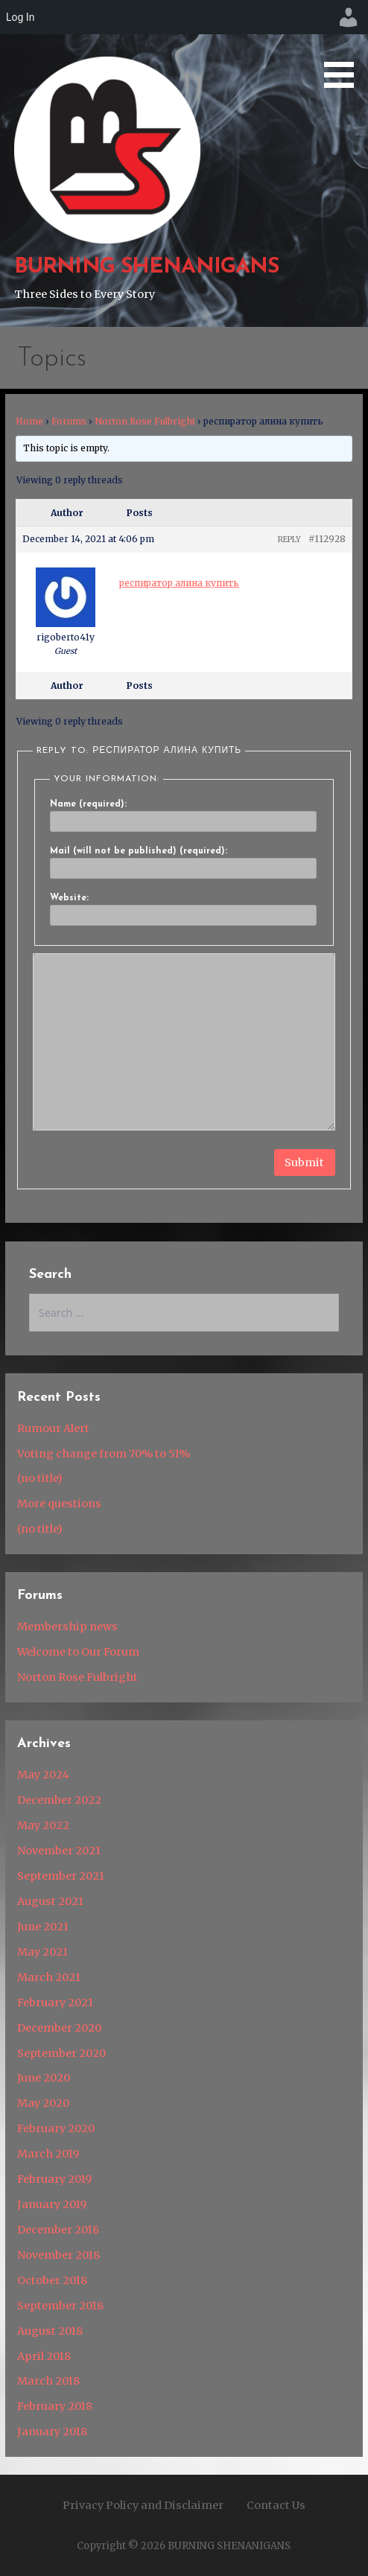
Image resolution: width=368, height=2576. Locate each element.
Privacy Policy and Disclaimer (143, 2505)
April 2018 (44, 2356)
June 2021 (43, 1926)
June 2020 (43, 2077)
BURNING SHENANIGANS (146, 267)
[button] (344, 46)
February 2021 (55, 2002)
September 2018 (60, 2305)
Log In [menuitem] (20, 17)
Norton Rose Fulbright (145, 421)
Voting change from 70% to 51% (103, 1453)
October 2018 (52, 2280)
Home (29, 421)
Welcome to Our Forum (78, 1652)
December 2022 (59, 1800)
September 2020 (61, 2053)
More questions (59, 1503)
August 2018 (50, 2331)
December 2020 (59, 2028)
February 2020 (56, 2128)
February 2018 (54, 2406)
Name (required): (88, 804)
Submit (304, 1162)
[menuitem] (348, 17)
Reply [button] (289, 539)
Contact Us (276, 2505)
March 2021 (48, 1977)
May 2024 (43, 1774)
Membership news (67, 1626)
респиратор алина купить (179, 582)
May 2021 (42, 1952)
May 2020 (43, 2103)
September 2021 (60, 1876)
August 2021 (50, 1901)
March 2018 (48, 2381)
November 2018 (58, 2255)
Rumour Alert (53, 1428)
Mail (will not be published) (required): (138, 851)
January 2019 (51, 2204)
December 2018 (58, 2229)
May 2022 (43, 1825)
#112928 (327, 538)
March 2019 (48, 2153)
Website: (69, 898)
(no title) (40, 1478)
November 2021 (59, 1850)
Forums (68, 421)
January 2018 (52, 2431)
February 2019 (54, 2179)
